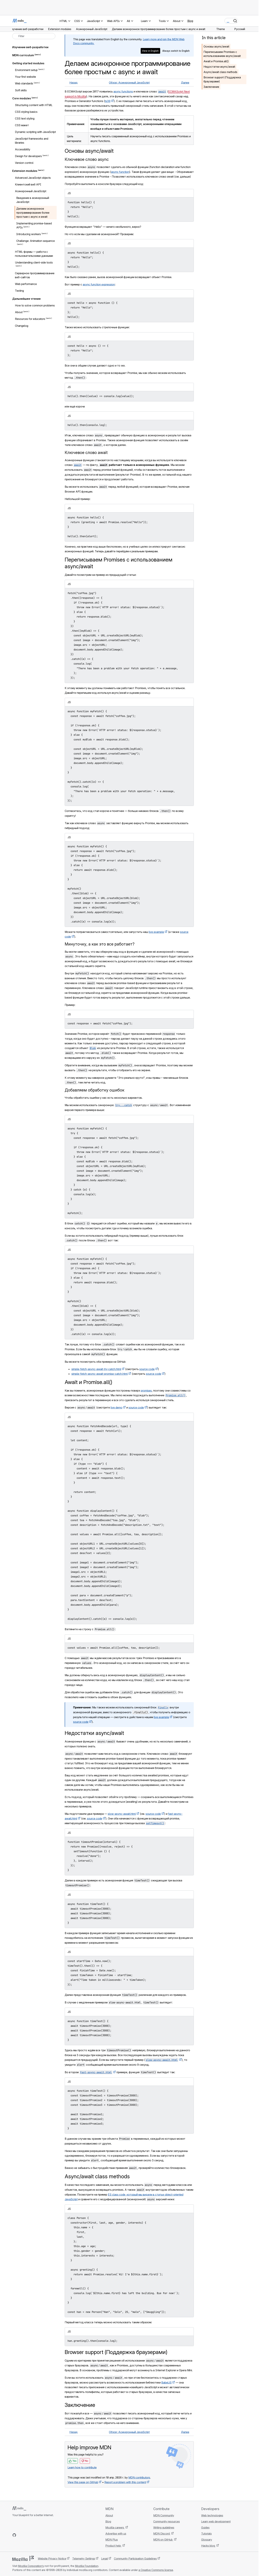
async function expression (99, 284)
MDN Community (163, 2515)
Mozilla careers (115, 2527)
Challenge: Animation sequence (35, 240)
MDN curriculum (23, 55)
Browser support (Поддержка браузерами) (222, 79)
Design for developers (28, 156)
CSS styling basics (26, 111)
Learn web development (216, 2521)
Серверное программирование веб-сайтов (34, 275)
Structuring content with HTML (33, 105)
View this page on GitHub (83, 2482)
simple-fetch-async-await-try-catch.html (96, 1369)
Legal (104, 2558)
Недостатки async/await (219, 66)
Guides (205, 2527)
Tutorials (206, 2533)
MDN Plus (111, 2539)
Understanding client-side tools (34, 262)
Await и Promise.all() (216, 61)
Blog (190, 20)
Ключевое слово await (86, 452)
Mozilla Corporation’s (31, 2566)
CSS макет (22, 125)
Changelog (21, 325)
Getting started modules (28, 63)
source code (147, 1369)
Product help (113, 2545)
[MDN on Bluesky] (20, 2535)
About (19, 312)
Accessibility (22, 149)
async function (120, 172)
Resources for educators (30, 319)
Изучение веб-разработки (30, 47)
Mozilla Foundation (86, 2566)
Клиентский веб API (28, 184)
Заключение (211, 86)
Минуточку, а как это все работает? (99, 944)
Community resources (166, 2521)
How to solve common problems (35, 305)
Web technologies (212, 2515)
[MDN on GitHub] (14, 2535)
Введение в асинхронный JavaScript (32, 200)
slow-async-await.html (122, 1813)
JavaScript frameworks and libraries (31, 140)
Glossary (206, 2539)
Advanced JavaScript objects (33, 177)
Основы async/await (216, 46)
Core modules (21, 98)
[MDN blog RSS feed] (38, 2535)
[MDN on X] (26, 2535)
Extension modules (24, 171)
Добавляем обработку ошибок (94, 1090)
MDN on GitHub (163, 2539)
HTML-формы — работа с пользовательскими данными (34, 253)
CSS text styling (24, 118)
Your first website (25, 76)
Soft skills (21, 90)
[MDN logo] (19, 2508)
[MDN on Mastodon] (32, 2535)
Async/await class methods (220, 72)
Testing (19, 290)
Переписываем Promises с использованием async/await (222, 54)
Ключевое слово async (87, 159)
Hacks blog (208, 2545)
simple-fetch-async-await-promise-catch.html (99, 1373)
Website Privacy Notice (52, 2558)
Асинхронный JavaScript (30, 191)
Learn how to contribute (82, 2467)
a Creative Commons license (155, 2570)
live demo (116, 1407)
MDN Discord (161, 2533)
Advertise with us (115, 2533)
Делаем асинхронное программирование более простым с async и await (32, 212)
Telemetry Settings (83, 2558)
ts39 (107, 101)
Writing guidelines (163, 2527)
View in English (150, 50)
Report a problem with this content (125, 2482)
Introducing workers (28, 234)
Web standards (24, 83)
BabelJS (166, 2382)
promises (146, 1390)
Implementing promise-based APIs (34, 225)
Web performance (26, 284)
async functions (123, 91)
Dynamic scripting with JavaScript (35, 132)
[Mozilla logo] (23, 2558)
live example (156, 932)
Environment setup (26, 70)
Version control (24, 162)
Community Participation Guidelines (135, 2558)
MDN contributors (139, 2477)
